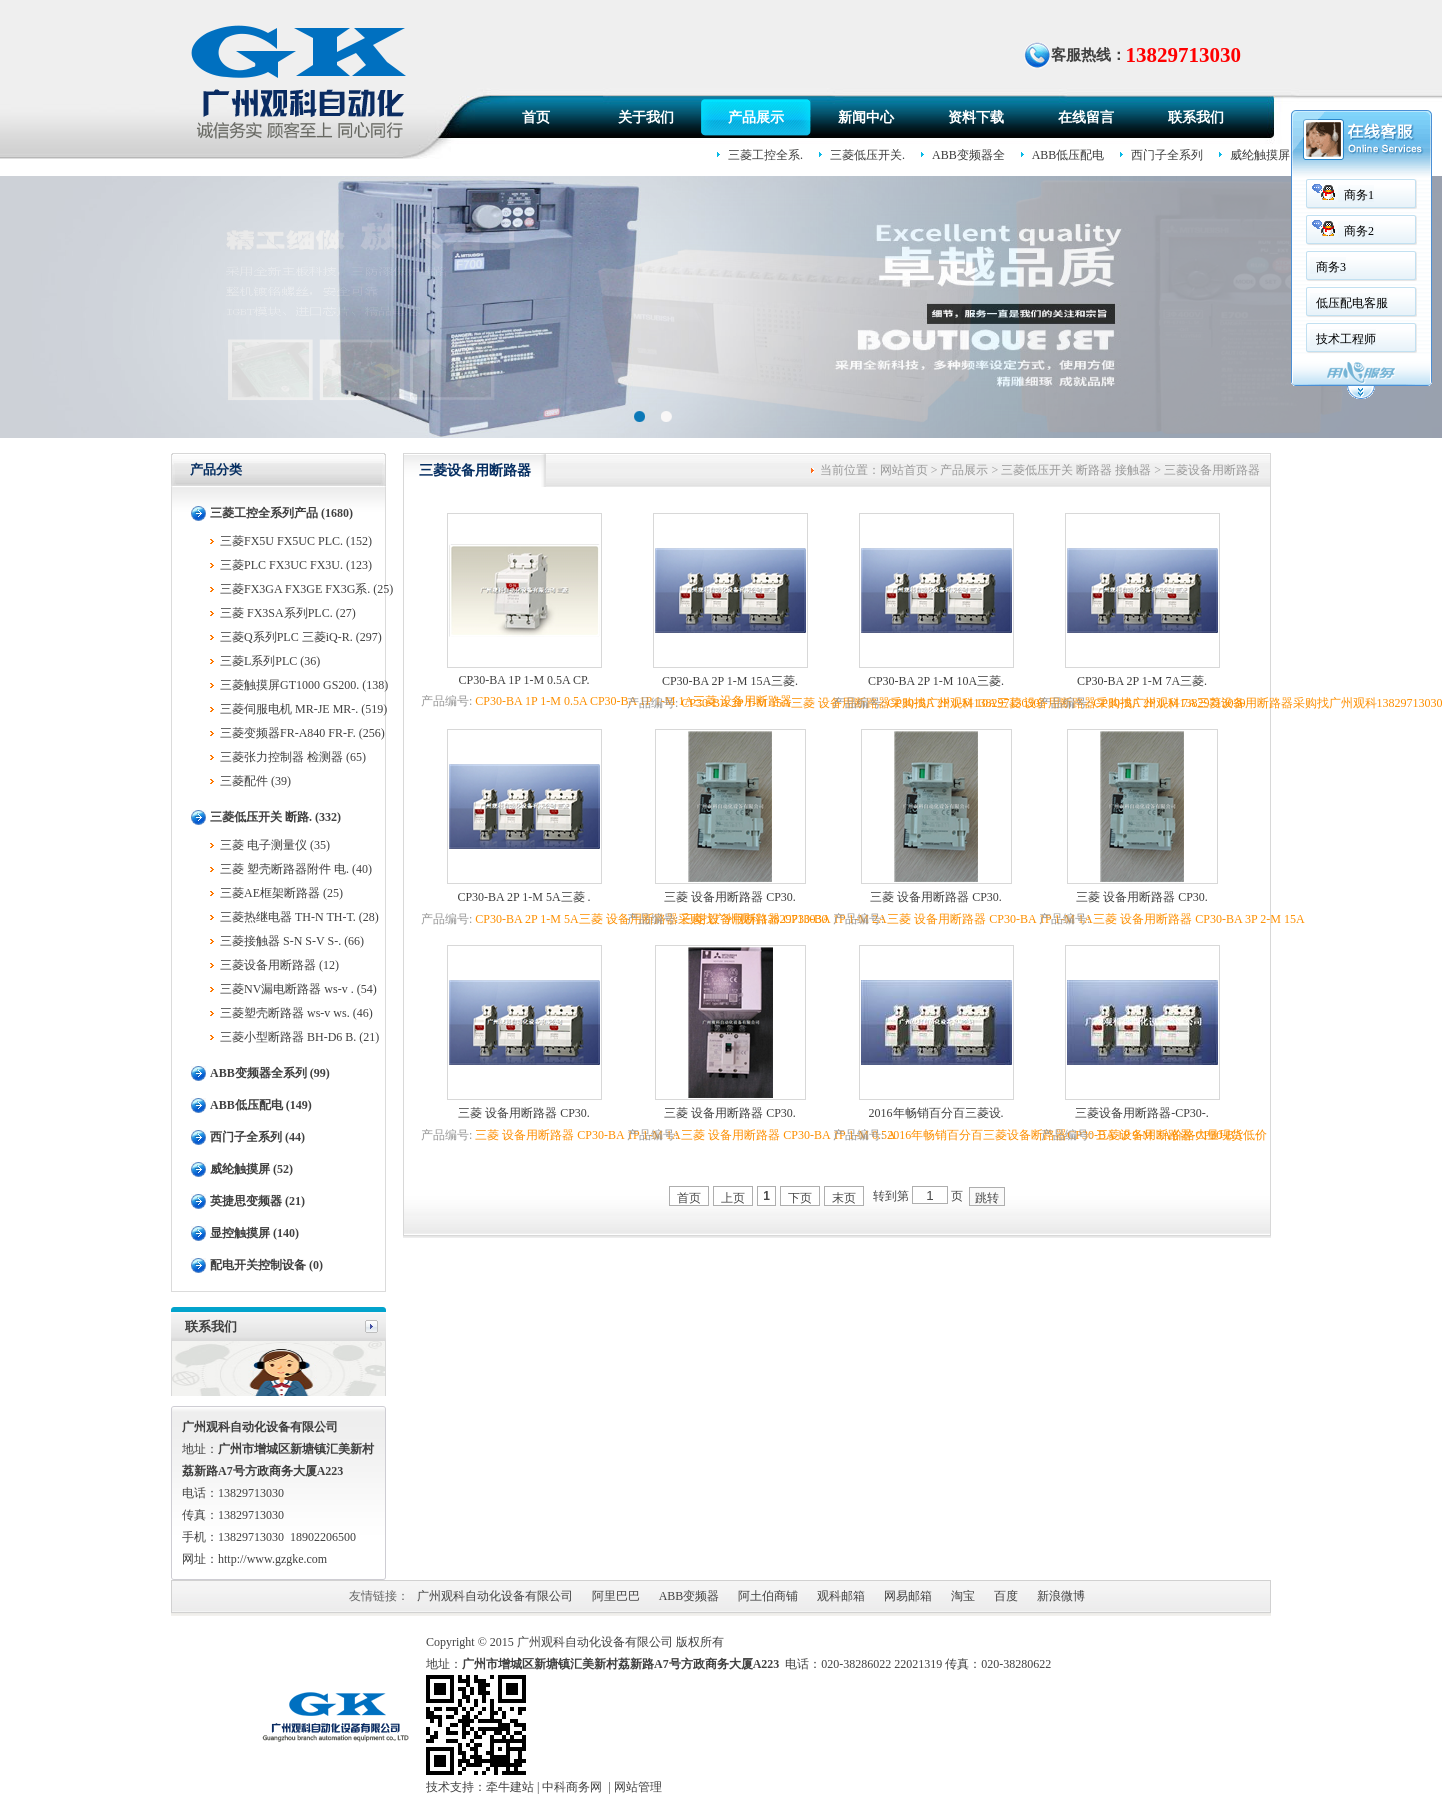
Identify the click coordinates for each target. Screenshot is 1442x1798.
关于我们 (646, 117)
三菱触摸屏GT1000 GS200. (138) (304, 685)
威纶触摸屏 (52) (251, 1169)
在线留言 (1086, 117)
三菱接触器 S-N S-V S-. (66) (292, 941)
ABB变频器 (689, 1596)
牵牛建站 (510, 1787)
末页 (844, 1198)
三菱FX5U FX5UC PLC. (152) (296, 541)
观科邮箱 (841, 1596)
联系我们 (1196, 117)
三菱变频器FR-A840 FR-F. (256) (302, 733)
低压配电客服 (1350, 303)
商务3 (1329, 267)
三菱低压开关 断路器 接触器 (1076, 470)
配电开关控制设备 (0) (266, 1265)
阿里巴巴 (616, 1596)
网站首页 (904, 470)
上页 (733, 1198)
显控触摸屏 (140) (254, 1233)
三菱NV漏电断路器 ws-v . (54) (298, 989)
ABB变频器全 (968, 155)
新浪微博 (1061, 1596)
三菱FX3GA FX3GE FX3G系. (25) (306, 589)
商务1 (1357, 195)
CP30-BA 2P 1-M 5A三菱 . (523, 897)
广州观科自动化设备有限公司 (495, 1596)
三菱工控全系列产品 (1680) (281, 513)
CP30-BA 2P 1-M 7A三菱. (1142, 681)
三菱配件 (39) (255, 781)
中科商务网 (572, 1787)
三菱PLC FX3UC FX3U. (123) (296, 565)
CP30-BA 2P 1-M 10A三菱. (936, 681)
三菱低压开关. (867, 155)
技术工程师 (1344, 339)
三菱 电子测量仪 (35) (275, 845)
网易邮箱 (908, 1596)
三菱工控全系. (765, 155)
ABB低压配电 (1068, 155)
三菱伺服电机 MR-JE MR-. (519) (303, 709)
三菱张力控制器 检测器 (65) (293, 757)
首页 (536, 117)
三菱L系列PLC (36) (270, 661)
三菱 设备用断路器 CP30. (730, 897)
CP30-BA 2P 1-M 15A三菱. (730, 681)
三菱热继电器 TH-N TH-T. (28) (299, 917)
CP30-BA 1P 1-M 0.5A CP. (524, 680)
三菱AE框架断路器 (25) (281, 893)
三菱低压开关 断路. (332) (275, 817)
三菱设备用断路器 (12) (279, 965)
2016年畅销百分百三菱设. (936, 1113)
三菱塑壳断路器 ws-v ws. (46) (296, 1013)
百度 (1006, 1596)
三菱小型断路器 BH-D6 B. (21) (299, 1037)
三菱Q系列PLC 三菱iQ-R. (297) (301, 637)
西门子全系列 (1167, 155)
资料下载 (976, 117)
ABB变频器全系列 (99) (270, 1073)
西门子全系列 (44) (257, 1137)
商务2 (1357, 231)
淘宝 (963, 1596)
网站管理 (638, 1787)
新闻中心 (866, 117)
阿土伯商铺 (768, 1596)
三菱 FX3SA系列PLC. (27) (288, 613)
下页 (800, 1198)
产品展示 (756, 117)
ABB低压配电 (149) (261, 1105)
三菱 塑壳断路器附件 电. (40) (296, 869)
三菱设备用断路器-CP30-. (1142, 1113)
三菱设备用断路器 (1212, 470)
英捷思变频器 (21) (257, 1201)
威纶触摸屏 (1260, 155)
